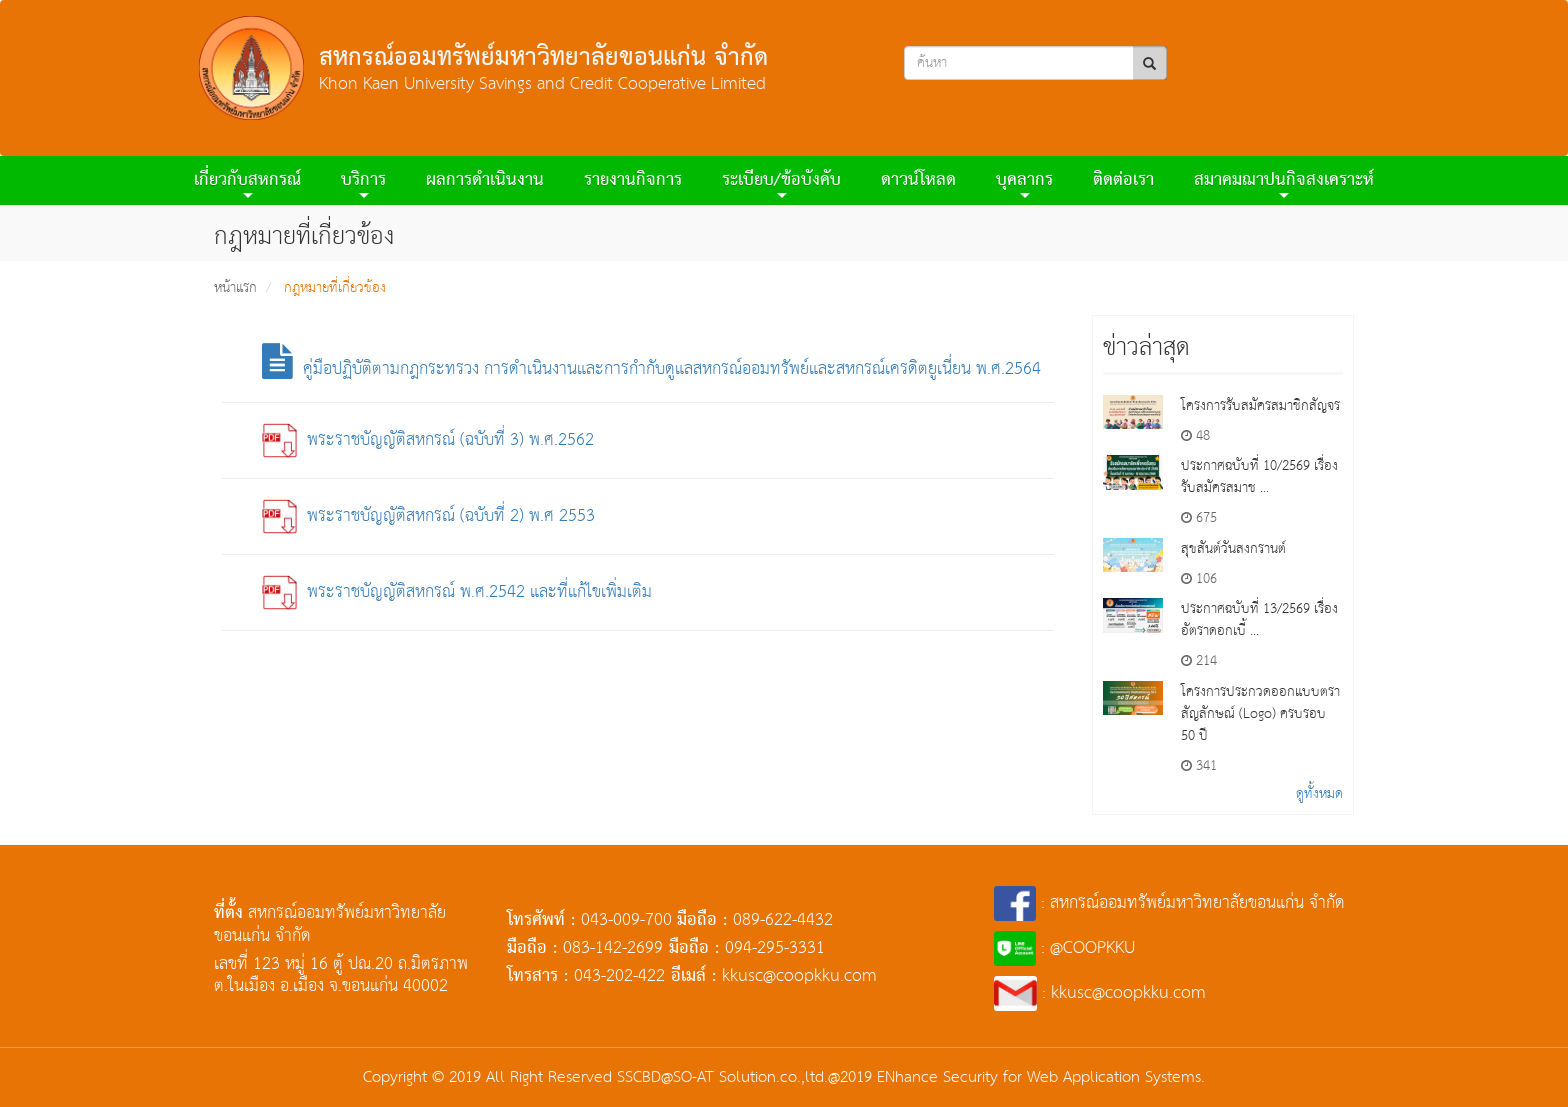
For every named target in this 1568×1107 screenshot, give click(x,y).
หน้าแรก (235, 288)
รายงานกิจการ (633, 180)
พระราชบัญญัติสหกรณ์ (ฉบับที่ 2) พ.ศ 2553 (428, 516)
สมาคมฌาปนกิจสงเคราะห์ (1284, 183)
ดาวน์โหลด (918, 180)
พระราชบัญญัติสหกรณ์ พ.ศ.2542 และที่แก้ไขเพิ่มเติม (457, 592)
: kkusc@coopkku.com (1100, 993)
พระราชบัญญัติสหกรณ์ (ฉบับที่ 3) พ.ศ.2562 (428, 440)
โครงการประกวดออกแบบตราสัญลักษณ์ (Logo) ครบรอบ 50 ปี (1260, 714)
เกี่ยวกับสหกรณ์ (247, 183)
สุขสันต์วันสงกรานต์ (1233, 549)
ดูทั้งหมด (1319, 794)
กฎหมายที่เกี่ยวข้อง (335, 288)
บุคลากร (1024, 183)
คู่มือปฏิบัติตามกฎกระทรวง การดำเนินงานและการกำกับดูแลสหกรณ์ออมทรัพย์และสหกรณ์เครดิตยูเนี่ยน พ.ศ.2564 (651, 369)
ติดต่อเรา (1123, 180)
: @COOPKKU (1064, 948)
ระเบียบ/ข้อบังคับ (781, 183)
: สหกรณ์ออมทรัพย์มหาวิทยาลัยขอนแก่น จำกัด (1169, 903)
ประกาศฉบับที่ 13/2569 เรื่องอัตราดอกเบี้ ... (1259, 620)
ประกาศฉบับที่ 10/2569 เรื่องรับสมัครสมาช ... (1259, 477)
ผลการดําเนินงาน (485, 180)
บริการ (363, 183)
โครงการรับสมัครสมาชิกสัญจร (1260, 406)
